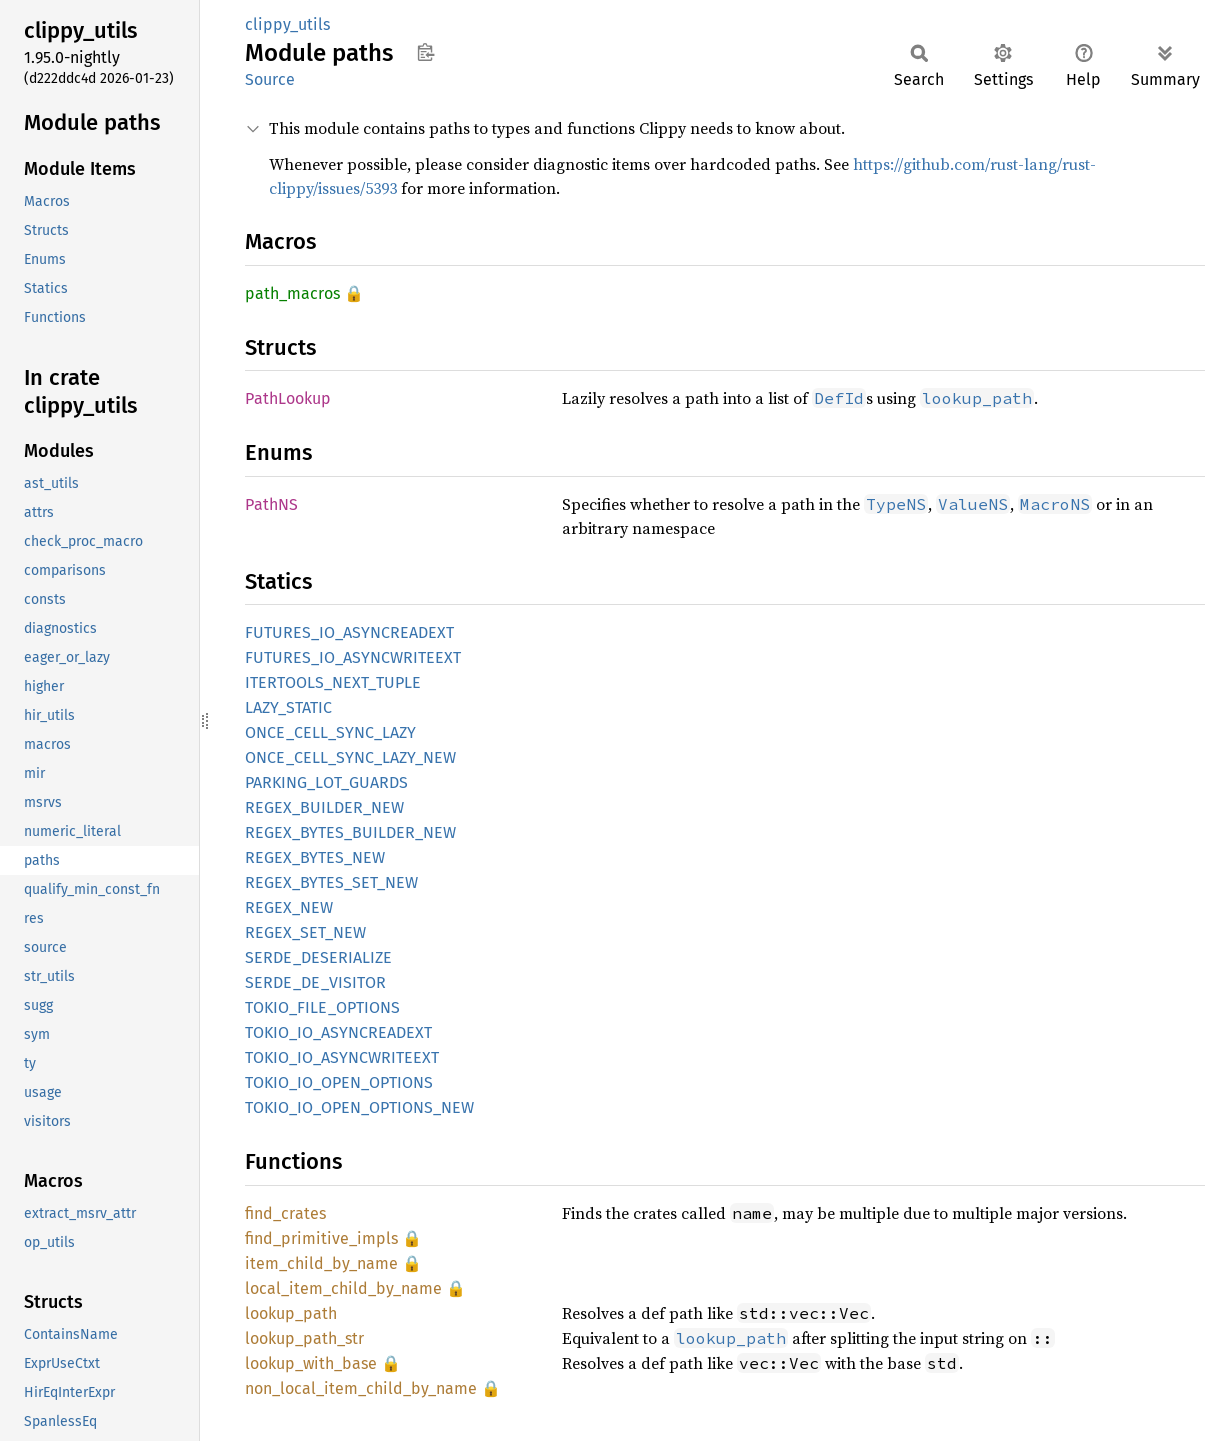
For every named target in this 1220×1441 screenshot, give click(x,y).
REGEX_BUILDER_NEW (324, 807)
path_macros (292, 293)
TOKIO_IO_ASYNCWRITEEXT (342, 1057)
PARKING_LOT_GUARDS (326, 782)
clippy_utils (287, 24)
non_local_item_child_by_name (361, 1388)
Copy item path (425, 52)
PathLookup (288, 398)
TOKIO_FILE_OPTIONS (322, 1007)
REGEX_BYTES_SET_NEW (331, 882)
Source (270, 79)
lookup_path (291, 1313)
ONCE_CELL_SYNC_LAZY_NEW (350, 757)
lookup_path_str (304, 1338)
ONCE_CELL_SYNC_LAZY (330, 732)
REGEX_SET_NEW (305, 932)
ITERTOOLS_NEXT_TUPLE (333, 682)
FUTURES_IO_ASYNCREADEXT (349, 632)
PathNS (271, 504)
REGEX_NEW (289, 907)
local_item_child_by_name (343, 1288)
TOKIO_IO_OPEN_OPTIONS (339, 1082)
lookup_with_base (311, 1363)
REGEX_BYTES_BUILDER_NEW (350, 832)
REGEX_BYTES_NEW (315, 857)
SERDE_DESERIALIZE (318, 957)
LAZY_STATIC (288, 707)
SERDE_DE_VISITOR (315, 982)
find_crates (285, 1213)
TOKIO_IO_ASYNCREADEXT (338, 1032)
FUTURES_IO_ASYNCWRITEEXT (353, 657)
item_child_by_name (321, 1263)
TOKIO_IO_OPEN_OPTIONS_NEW (359, 1107)
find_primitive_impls (321, 1238)
